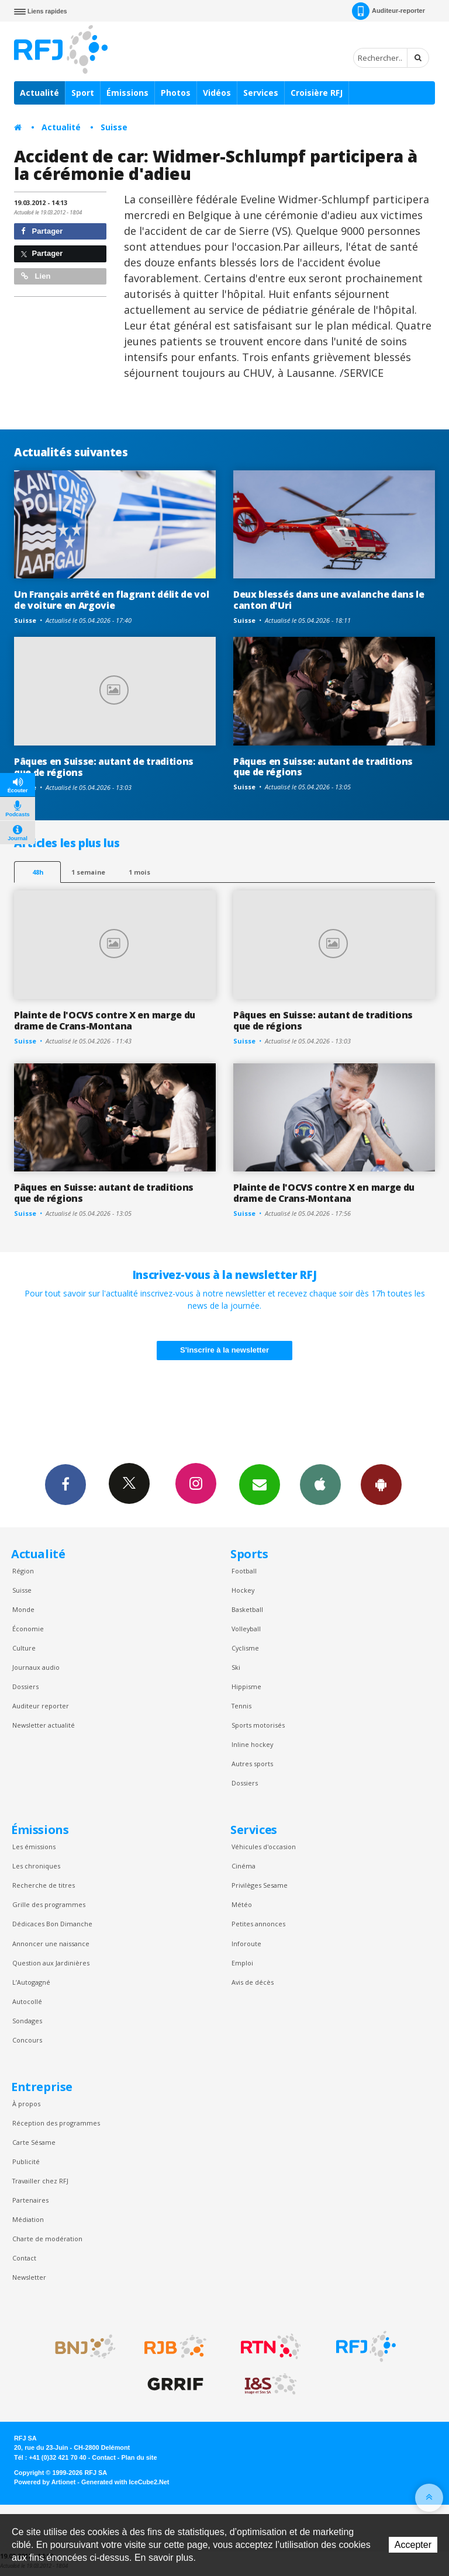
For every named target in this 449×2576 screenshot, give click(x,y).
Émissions (127, 92)
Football (244, 1571)
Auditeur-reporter (388, 11)
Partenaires (30, 2200)
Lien (35, 276)
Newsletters (259, 1484)
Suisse (114, 127)
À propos (26, 2103)
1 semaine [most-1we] (88, 872)
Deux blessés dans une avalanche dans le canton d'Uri (328, 600)
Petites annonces (258, 1923)
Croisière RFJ (317, 92)
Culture (24, 1648)
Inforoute (246, 1943)
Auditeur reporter (40, 1706)
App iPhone (320, 1484)
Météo (242, 1904)
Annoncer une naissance (50, 1943)
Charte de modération (47, 2238)
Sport (82, 92)
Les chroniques (36, 1866)
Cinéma (243, 1866)
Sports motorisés (258, 1725)
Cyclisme (245, 1648)
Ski (236, 1667)
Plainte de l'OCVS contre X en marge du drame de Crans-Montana (104, 1020)
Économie (28, 1628)
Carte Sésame (34, 2142)
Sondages (27, 2020)
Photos (176, 92)
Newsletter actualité (43, 1725)
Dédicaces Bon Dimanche (52, 1923)
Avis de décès (253, 1982)
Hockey (243, 1590)
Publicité (26, 2161)
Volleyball (246, 1628)
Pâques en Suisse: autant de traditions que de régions (104, 767)
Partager (42, 231)
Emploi (242, 1963)
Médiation (28, 2219)
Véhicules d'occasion (264, 1846)
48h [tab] (37, 872)
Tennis (241, 1706)
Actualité (39, 92)
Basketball (247, 1609)
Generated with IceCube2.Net (125, 2481)
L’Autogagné (31, 1982)
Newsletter (29, 2277)
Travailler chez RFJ (40, 2181)
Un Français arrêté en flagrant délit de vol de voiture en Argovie (111, 600)
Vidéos (217, 92)
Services (260, 92)
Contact (24, 2258)
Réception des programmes (56, 2123)
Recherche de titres (43, 1885)
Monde (23, 1609)
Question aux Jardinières (50, 1963)
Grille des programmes (48, 1904)
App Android (381, 1484)
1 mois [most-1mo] (139, 872)
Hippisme (246, 1686)
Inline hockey (252, 1744)
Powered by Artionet (44, 2481)
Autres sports (252, 1763)
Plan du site (139, 2457)
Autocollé (27, 2001)
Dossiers (25, 1686)
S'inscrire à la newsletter (224, 1350)
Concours (27, 2040)
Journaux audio (36, 1667)
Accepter (413, 2545)
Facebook (65, 1484)
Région (23, 1571)
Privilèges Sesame (260, 1885)
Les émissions (34, 1846)
